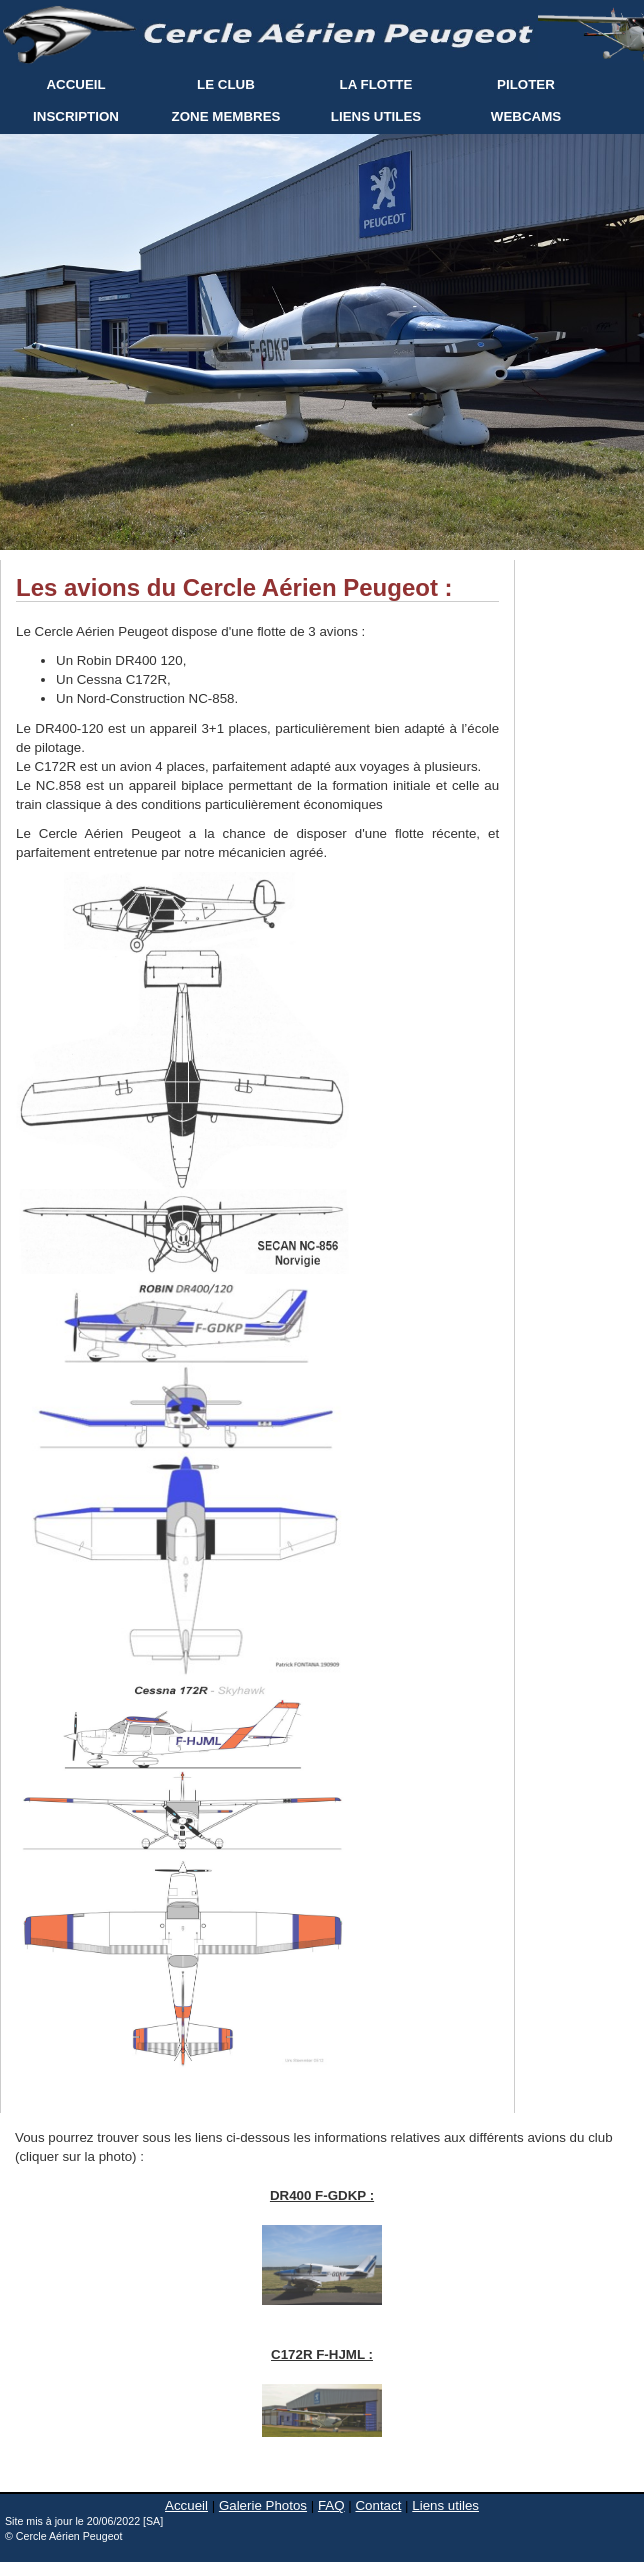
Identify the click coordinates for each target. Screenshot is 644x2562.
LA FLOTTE (376, 84)
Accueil (186, 2505)
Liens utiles (445, 2505)
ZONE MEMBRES (226, 116)
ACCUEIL (75, 84)
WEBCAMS (526, 116)
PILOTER (526, 84)
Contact (378, 2505)
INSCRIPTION (76, 116)
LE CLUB (226, 84)
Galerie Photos (263, 2505)
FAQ (331, 2505)
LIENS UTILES (376, 116)
